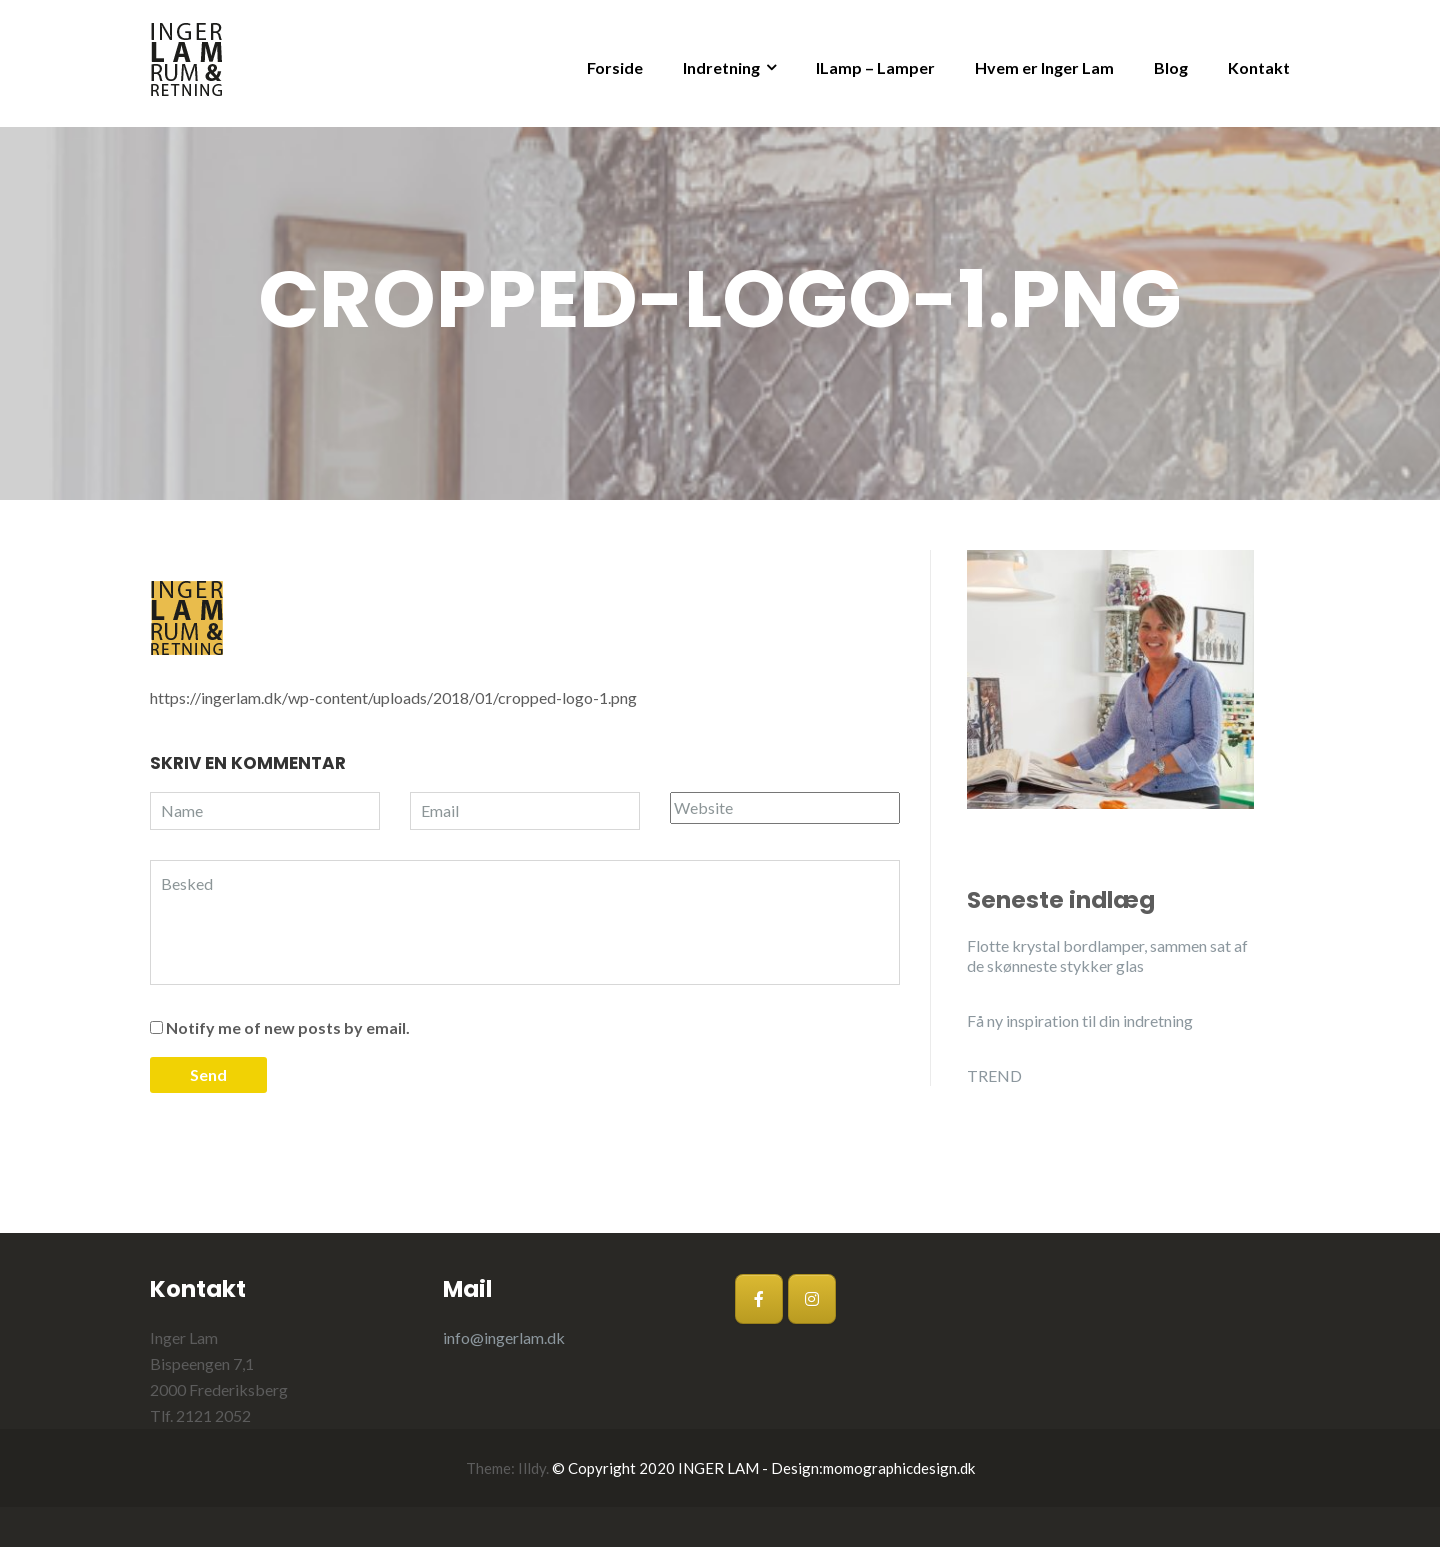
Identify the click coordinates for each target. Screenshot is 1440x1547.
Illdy (532, 1468)
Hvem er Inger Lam (1044, 67)
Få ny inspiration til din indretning (1080, 1020)
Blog (1171, 67)
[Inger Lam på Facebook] (759, 1299)
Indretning (721, 67)
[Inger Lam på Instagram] (812, 1299)
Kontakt (1259, 67)
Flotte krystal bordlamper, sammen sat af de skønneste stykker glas (1107, 955)
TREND (994, 1075)
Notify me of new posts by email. (288, 1027)
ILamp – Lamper (875, 67)
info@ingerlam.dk (504, 1337)
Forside (615, 67)
